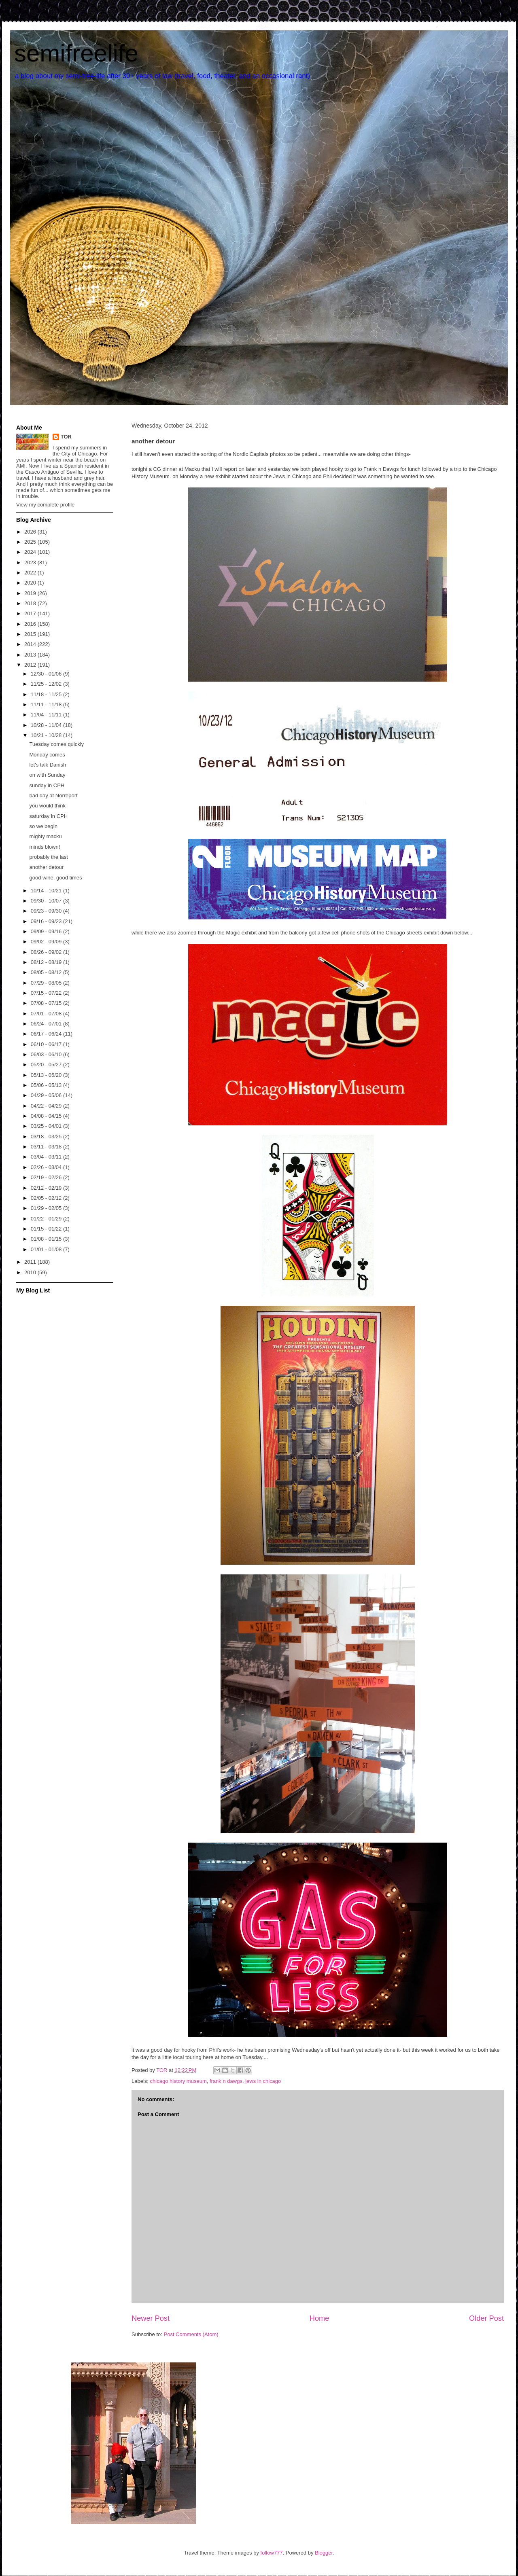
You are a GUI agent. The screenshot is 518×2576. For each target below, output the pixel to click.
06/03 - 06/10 (47, 1054)
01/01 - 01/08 (47, 1249)
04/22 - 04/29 (47, 1106)
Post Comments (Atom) (191, 2334)
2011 (31, 1262)
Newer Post (151, 2318)
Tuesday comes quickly (56, 744)
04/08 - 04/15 (47, 1116)
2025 (31, 542)
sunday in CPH (46, 785)
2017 (31, 613)
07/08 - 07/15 (47, 1003)
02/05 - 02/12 (47, 1198)
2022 (31, 573)
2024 (31, 552)
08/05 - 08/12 (47, 972)
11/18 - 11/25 (47, 694)
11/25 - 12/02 (47, 684)
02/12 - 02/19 (47, 1188)
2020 (31, 583)
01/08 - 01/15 (47, 1239)
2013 (31, 655)
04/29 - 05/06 (47, 1095)
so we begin (43, 826)
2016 (31, 624)
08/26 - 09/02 (47, 952)
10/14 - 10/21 (47, 891)
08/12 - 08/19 (47, 962)
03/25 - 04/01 (47, 1126)
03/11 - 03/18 (47, 1147)
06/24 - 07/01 (47, 1024)
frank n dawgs (226, 2081)
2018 (31, 603)
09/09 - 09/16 (47, 931)
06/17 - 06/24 (47, 1034)
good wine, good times (55, 878)
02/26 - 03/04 (47, 1167)
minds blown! (44, 847)
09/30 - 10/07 (47, 901)
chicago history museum (178, 2081)
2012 (31, 665)
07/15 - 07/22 (47, 993)
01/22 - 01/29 (47, 1219)
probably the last (48, 857)
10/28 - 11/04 (47, 725)
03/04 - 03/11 (47, 1157)
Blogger (324, 2553)
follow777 (272, 2553)
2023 (31, 562)
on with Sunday (47, 775)
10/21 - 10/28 (47, 735)
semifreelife (76, 53)
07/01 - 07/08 (47, 1013)
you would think (47, 806)
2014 (31, 644)
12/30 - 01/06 (47, 674)
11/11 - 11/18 (47, 704)
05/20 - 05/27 (47, 1064)
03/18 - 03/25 (47, 1136)
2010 (31, 1272)
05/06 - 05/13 (47, 1085)
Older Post (486, 2318)
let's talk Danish (47, 765)
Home (319, 2318)
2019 (31, 593)
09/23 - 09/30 (47, 911)
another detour (46, 867)
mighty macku (45, 836)
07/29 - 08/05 (47, 983)
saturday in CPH (48, 816)
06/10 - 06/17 (47, 1044)
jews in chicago (263, 2081)
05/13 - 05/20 (47, 1075)
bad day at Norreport (53, 795)
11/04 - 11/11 (47, 715)
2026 (31, 532)
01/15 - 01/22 (47, 1229)
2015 (31, 634)
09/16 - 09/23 (47, 921)
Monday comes (47, 755)
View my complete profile (45, 505)
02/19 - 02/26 (47, 1177)
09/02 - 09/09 (47, 941)
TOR (66, 437)
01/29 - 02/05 (47, 1208)
